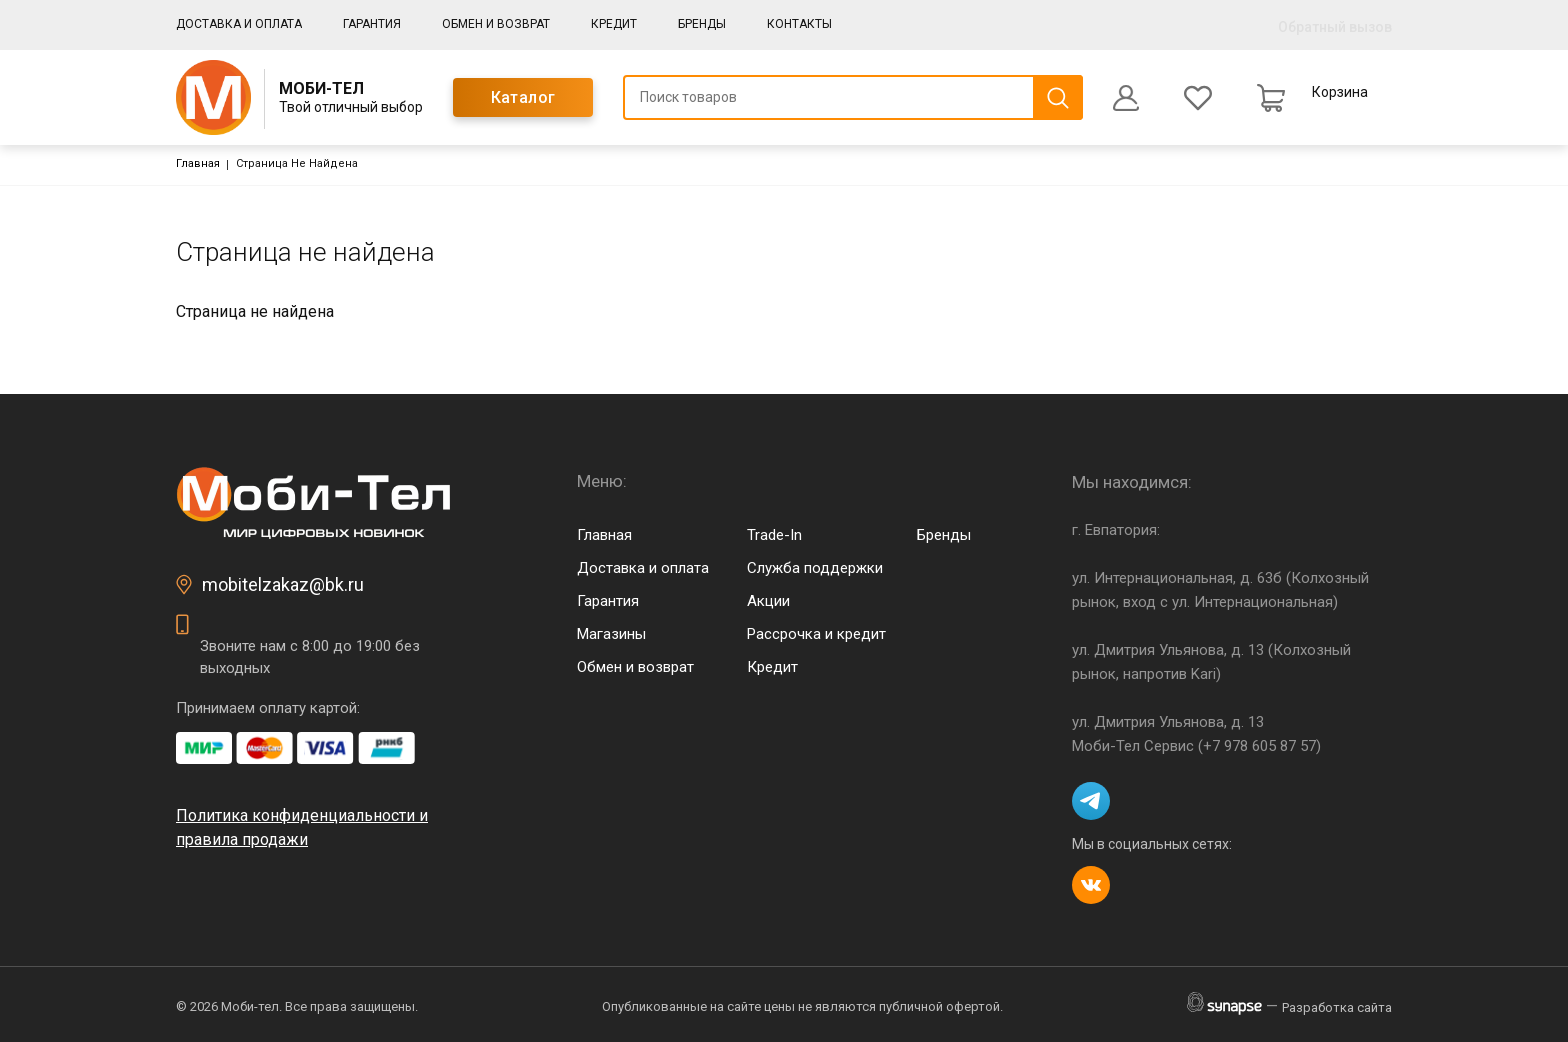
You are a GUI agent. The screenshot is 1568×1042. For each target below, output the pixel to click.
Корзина (1340, 92)
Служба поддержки (815, 568)
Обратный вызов (1335, 27)
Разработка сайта (1337, 1007)
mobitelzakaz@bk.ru (283, 584)
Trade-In (774, 535)
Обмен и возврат (496, 24)
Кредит (614, 24)
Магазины (611, 634)
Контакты (799, 24)
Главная (198, 163)
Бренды (702, 24)
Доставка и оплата (239, 24)
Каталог (523, 97)
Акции (768, 601)
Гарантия (372, 24)
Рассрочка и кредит (816, 634)
